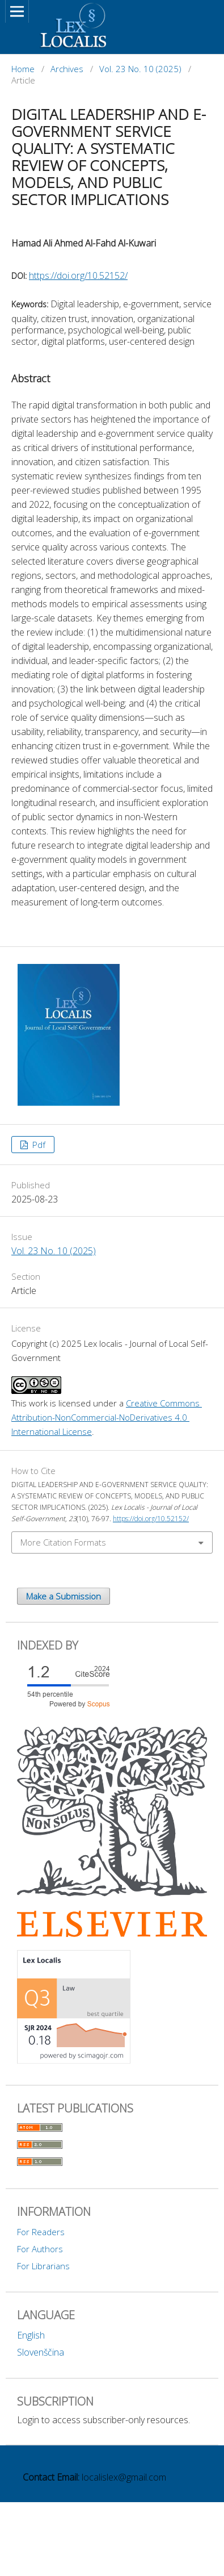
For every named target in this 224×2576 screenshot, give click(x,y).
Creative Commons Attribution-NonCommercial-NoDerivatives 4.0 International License (106, 1417)
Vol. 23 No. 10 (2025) (140, 68)
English (31, 2335)
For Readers (41, 2231)
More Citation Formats (63, 1542)
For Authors (40, 2248)
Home (23, 68)
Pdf (37, 1144)
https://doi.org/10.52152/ (78, 275)
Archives (66, 68)
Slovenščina (40, 2352)
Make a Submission (63, 1596)
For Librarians (43, 2266)
